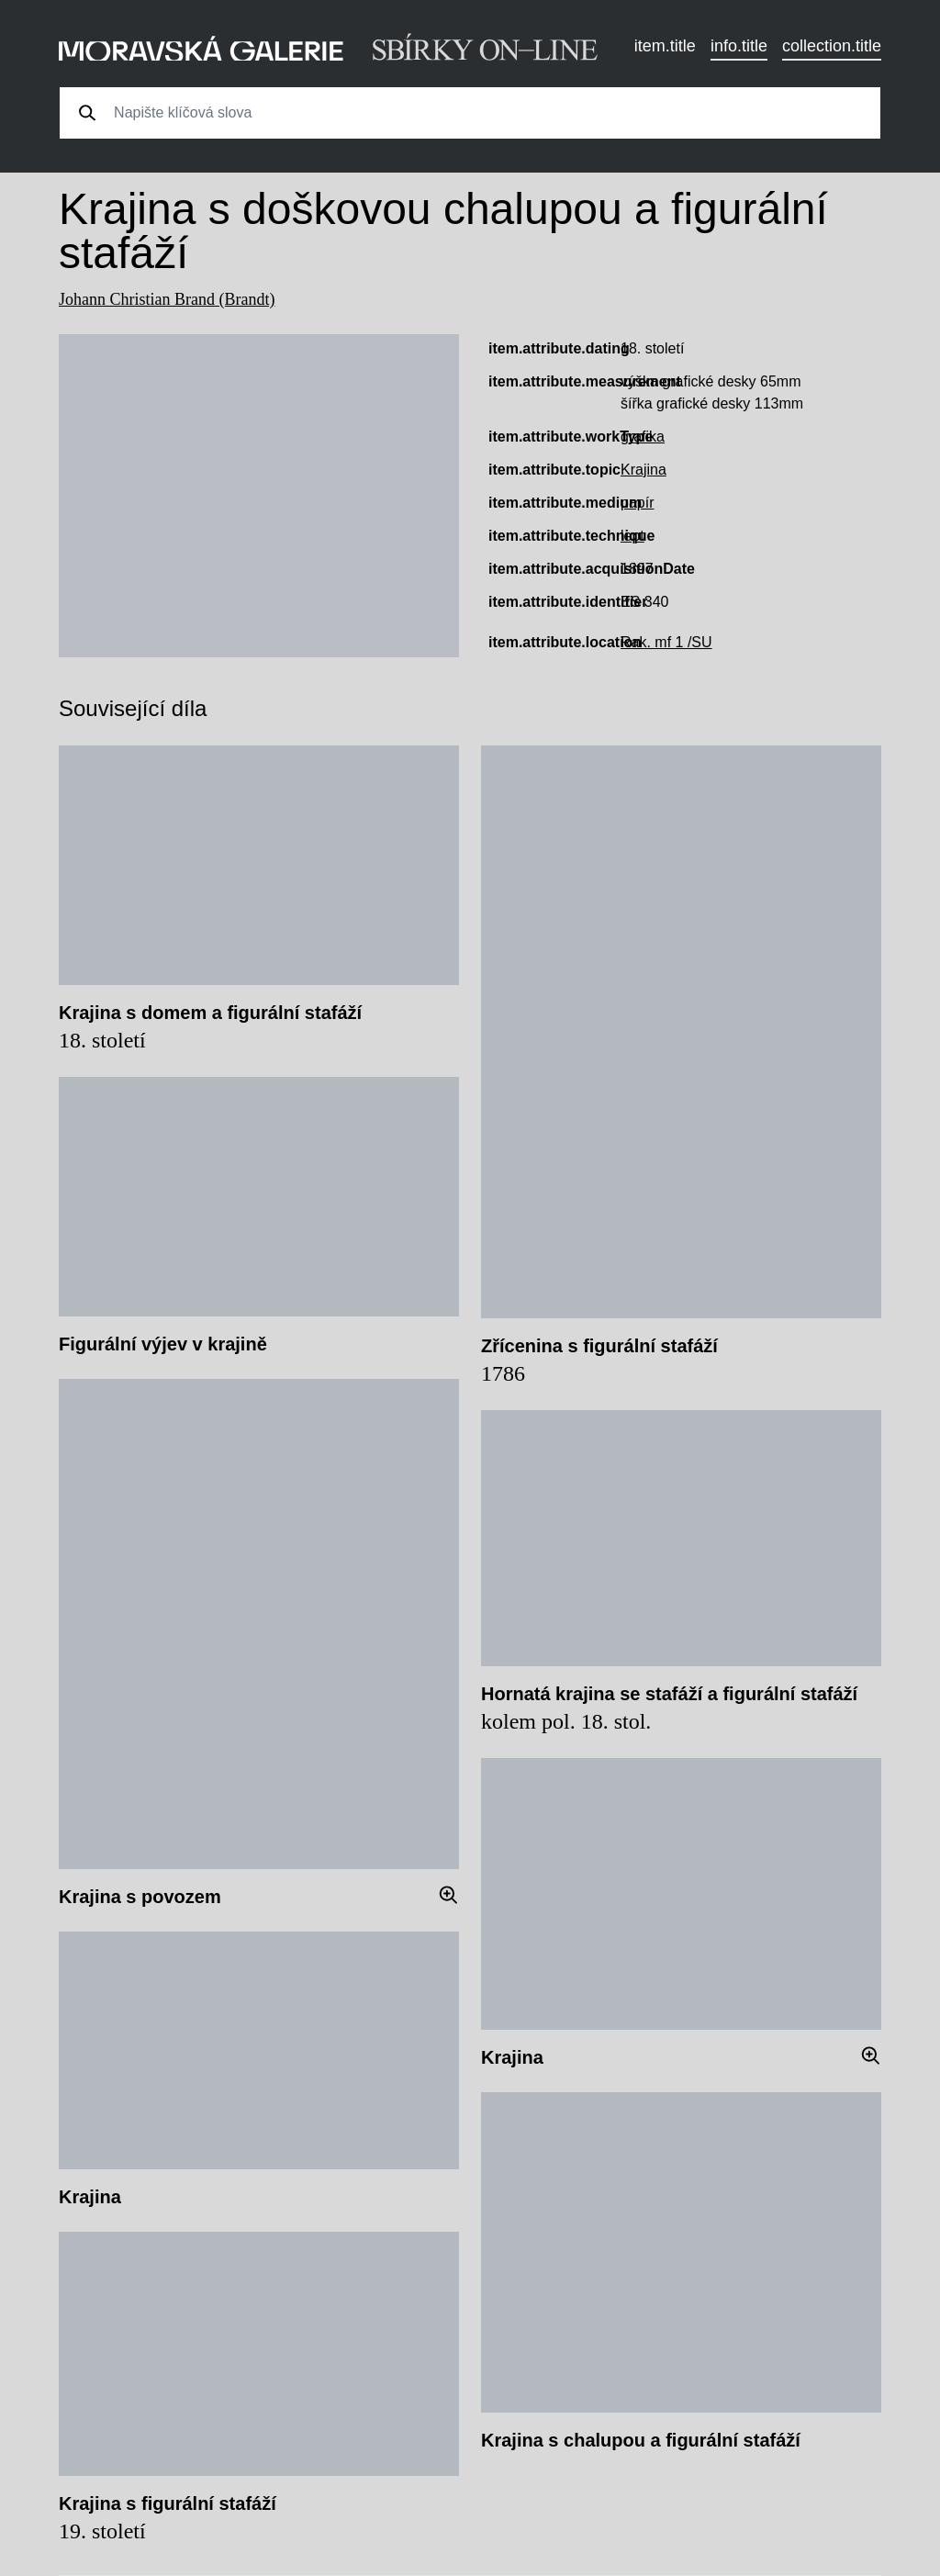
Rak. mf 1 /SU (666, 642)
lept (632, 535)
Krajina (643, 469)
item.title (665, 46)
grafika (643, 436)
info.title (739, 46)
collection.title (831, 46)
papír (637, 502)
